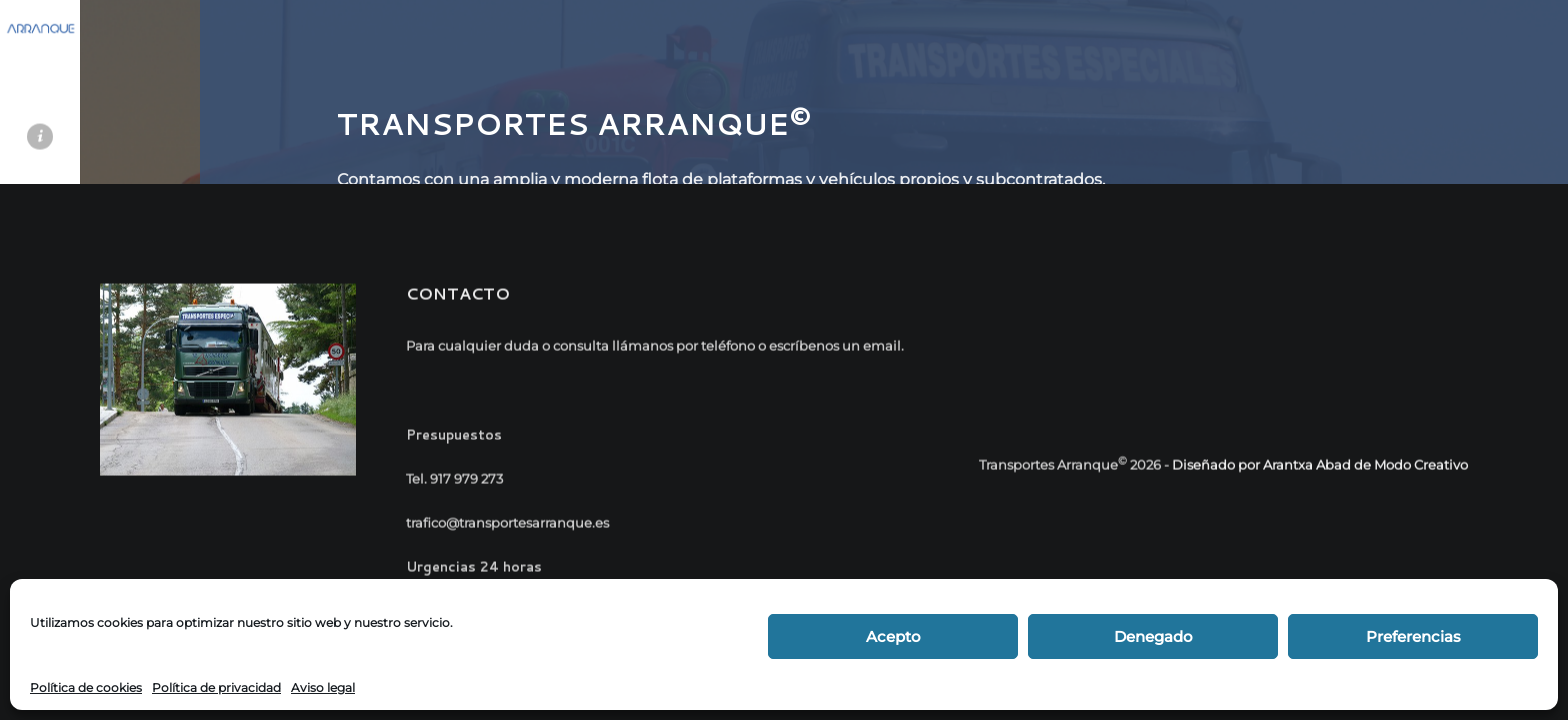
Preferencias (1413, 636)
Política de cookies (86, 687)
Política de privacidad (216, 687)
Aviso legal (323, 687)
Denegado (1153, 636)
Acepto (893, 636)
